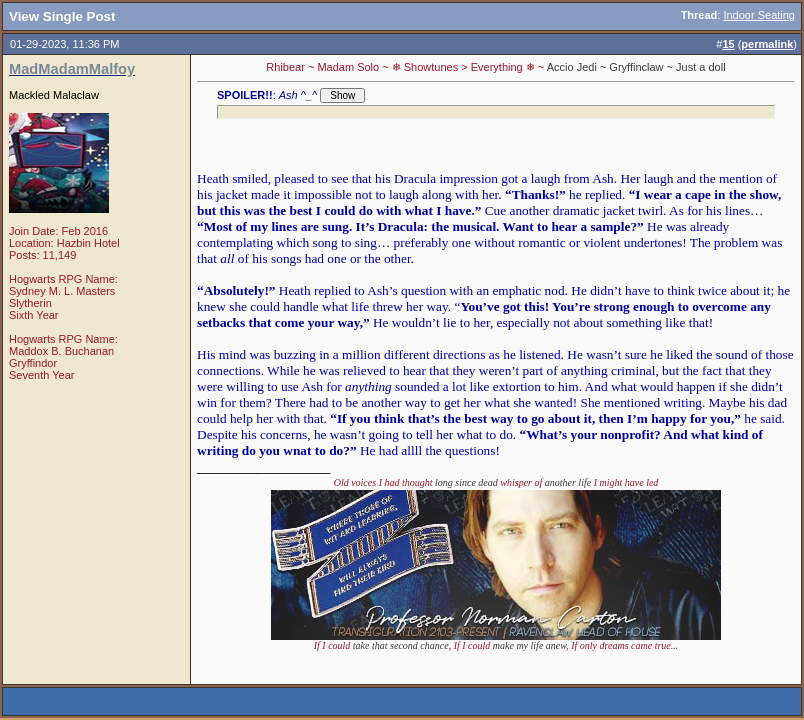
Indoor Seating (759, 15)
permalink (767, 44)
